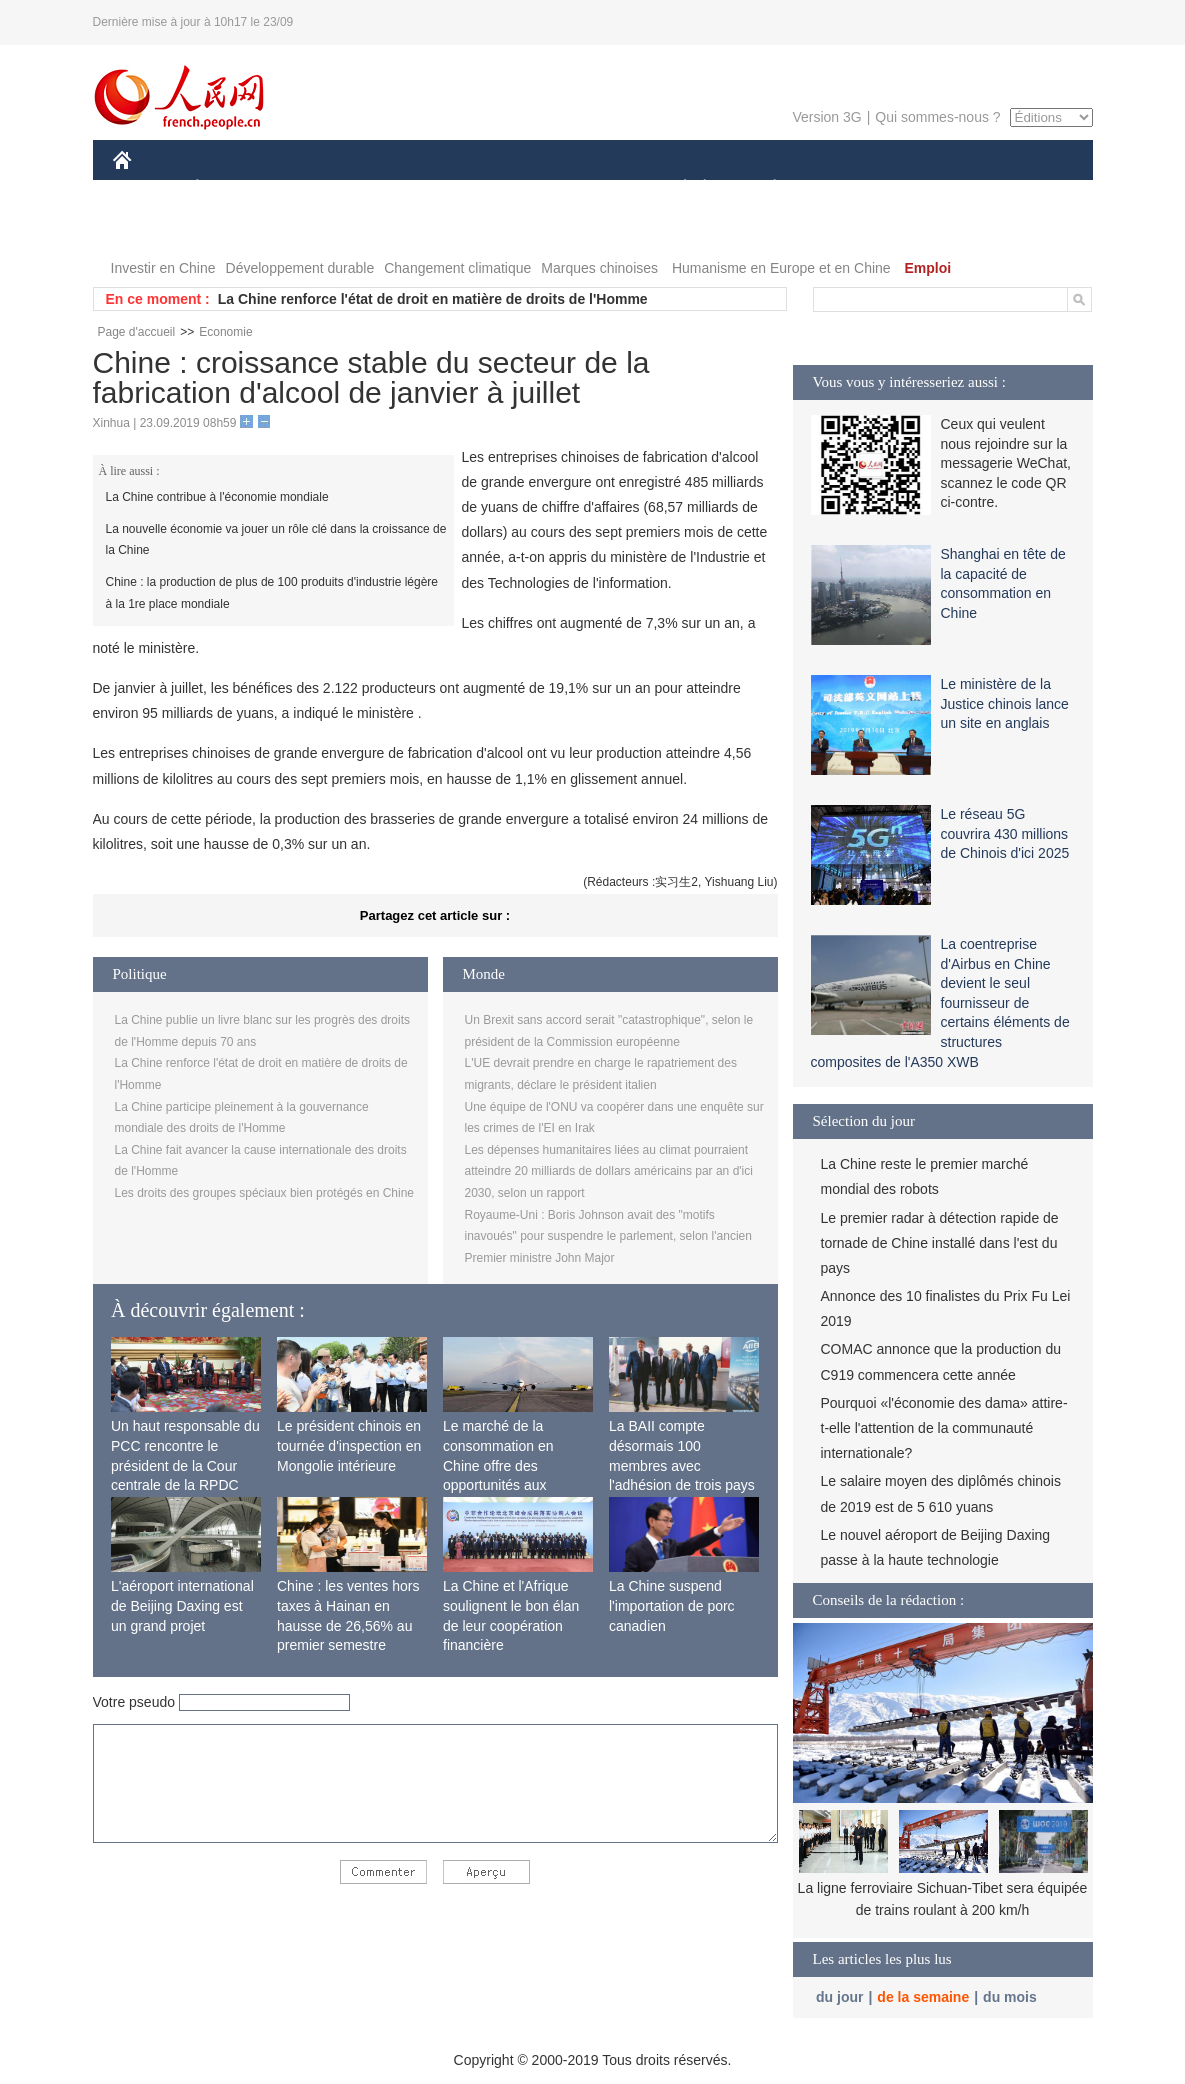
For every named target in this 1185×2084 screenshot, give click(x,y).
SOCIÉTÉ (676, 188)
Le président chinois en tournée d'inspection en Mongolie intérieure (349, 1445)
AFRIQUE (409, 188)
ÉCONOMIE (233, 188)
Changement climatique (457, 268)
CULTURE (587, 188)
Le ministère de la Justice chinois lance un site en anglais (1005, 703)
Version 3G (826, 117)
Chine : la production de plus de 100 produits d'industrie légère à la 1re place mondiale (272, 593)
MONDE (325, 188)
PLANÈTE (764, 188)
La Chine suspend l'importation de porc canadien (672, 1605)
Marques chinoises (599, 268)
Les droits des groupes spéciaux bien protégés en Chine (265, 1193)
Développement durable (300, 268)
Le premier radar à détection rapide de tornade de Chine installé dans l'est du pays (940, 1243)
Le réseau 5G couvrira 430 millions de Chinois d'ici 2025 (1005, 833)
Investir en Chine (163, 268)
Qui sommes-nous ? (937, 117)
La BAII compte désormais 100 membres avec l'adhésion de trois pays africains (682, 1465)
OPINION (1023, 188)
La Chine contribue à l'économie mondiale (217, 497)
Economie (225, 332)
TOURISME (930, 188)
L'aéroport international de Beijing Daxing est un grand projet (182, 1605)
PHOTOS (154, 228)
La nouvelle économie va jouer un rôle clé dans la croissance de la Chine (276, 540)
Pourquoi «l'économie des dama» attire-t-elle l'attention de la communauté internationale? (944, 1428)
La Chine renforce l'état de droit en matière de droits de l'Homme (433, 299)
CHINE (147, 188)
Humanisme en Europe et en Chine (781, 268)
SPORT (844, 188)
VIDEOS (233, 228)
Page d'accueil (137, 332)
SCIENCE (497, 188)
